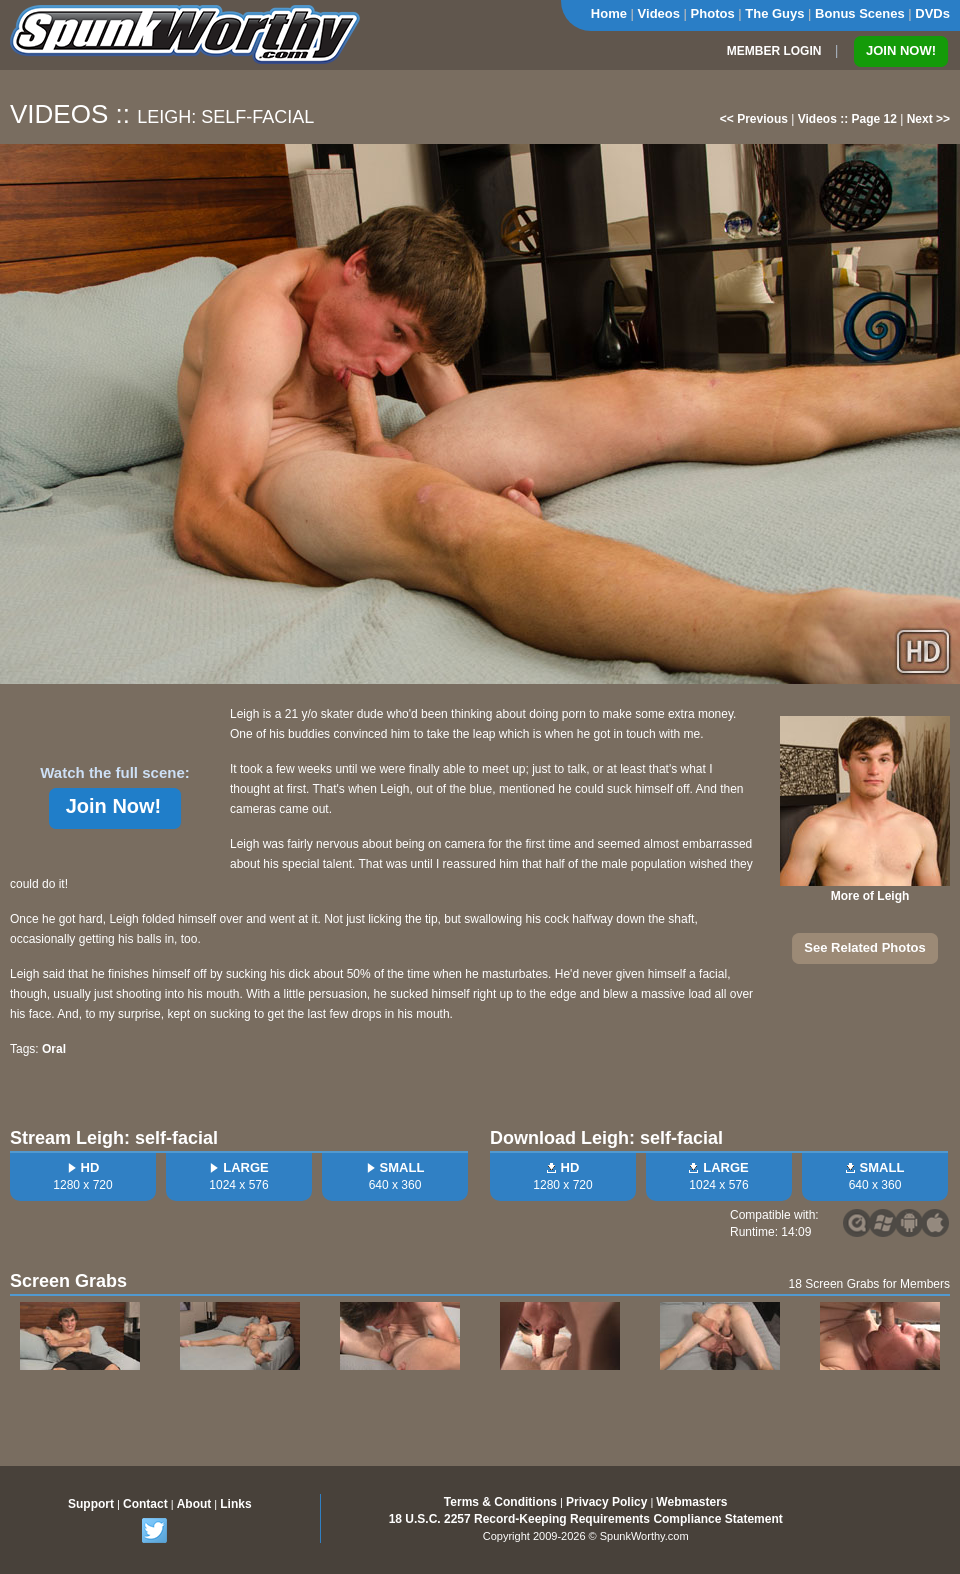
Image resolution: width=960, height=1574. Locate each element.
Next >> (928, 119)
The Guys (774, 13)
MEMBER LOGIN (774, 51)
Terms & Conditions (500, 1502)
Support (91, 1504)
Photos (713, 13)
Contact (145, 1504)
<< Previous (754, 119)
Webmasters (691, 1502)
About (194, 1504)
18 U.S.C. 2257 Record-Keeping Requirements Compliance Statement (586, 1519)
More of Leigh (870, 896)
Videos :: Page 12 (847, 119)
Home (609, 13)
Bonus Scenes (860, 13)
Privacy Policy (606, 1502)
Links (235, 1504)
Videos (659, 13)
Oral (54, 1049)
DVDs (932, 13)
